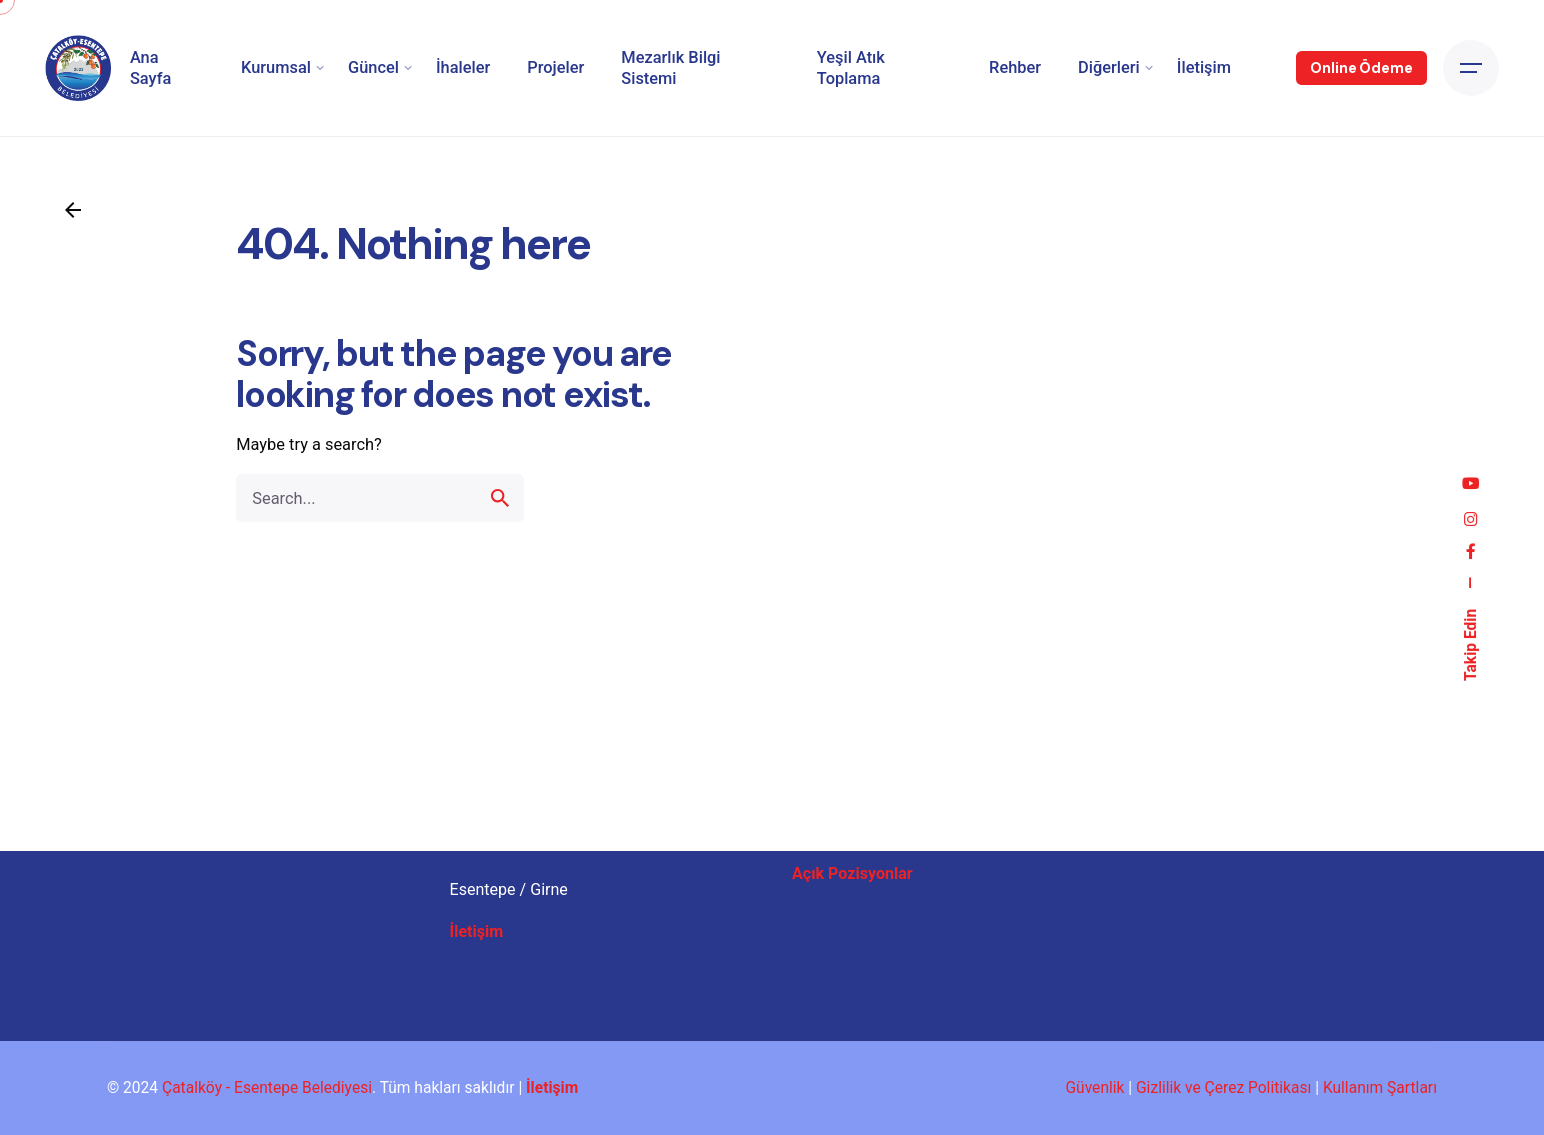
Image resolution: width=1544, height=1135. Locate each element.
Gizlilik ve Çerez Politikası (1223, 1088)
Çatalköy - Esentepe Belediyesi (267, 1088)
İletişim (477, 931)
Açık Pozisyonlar (852, 873)
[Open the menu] (1471, 68)
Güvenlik (1094, 1088)
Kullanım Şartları (1380, 1088)
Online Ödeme (1361, 68)
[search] (500, 522)
